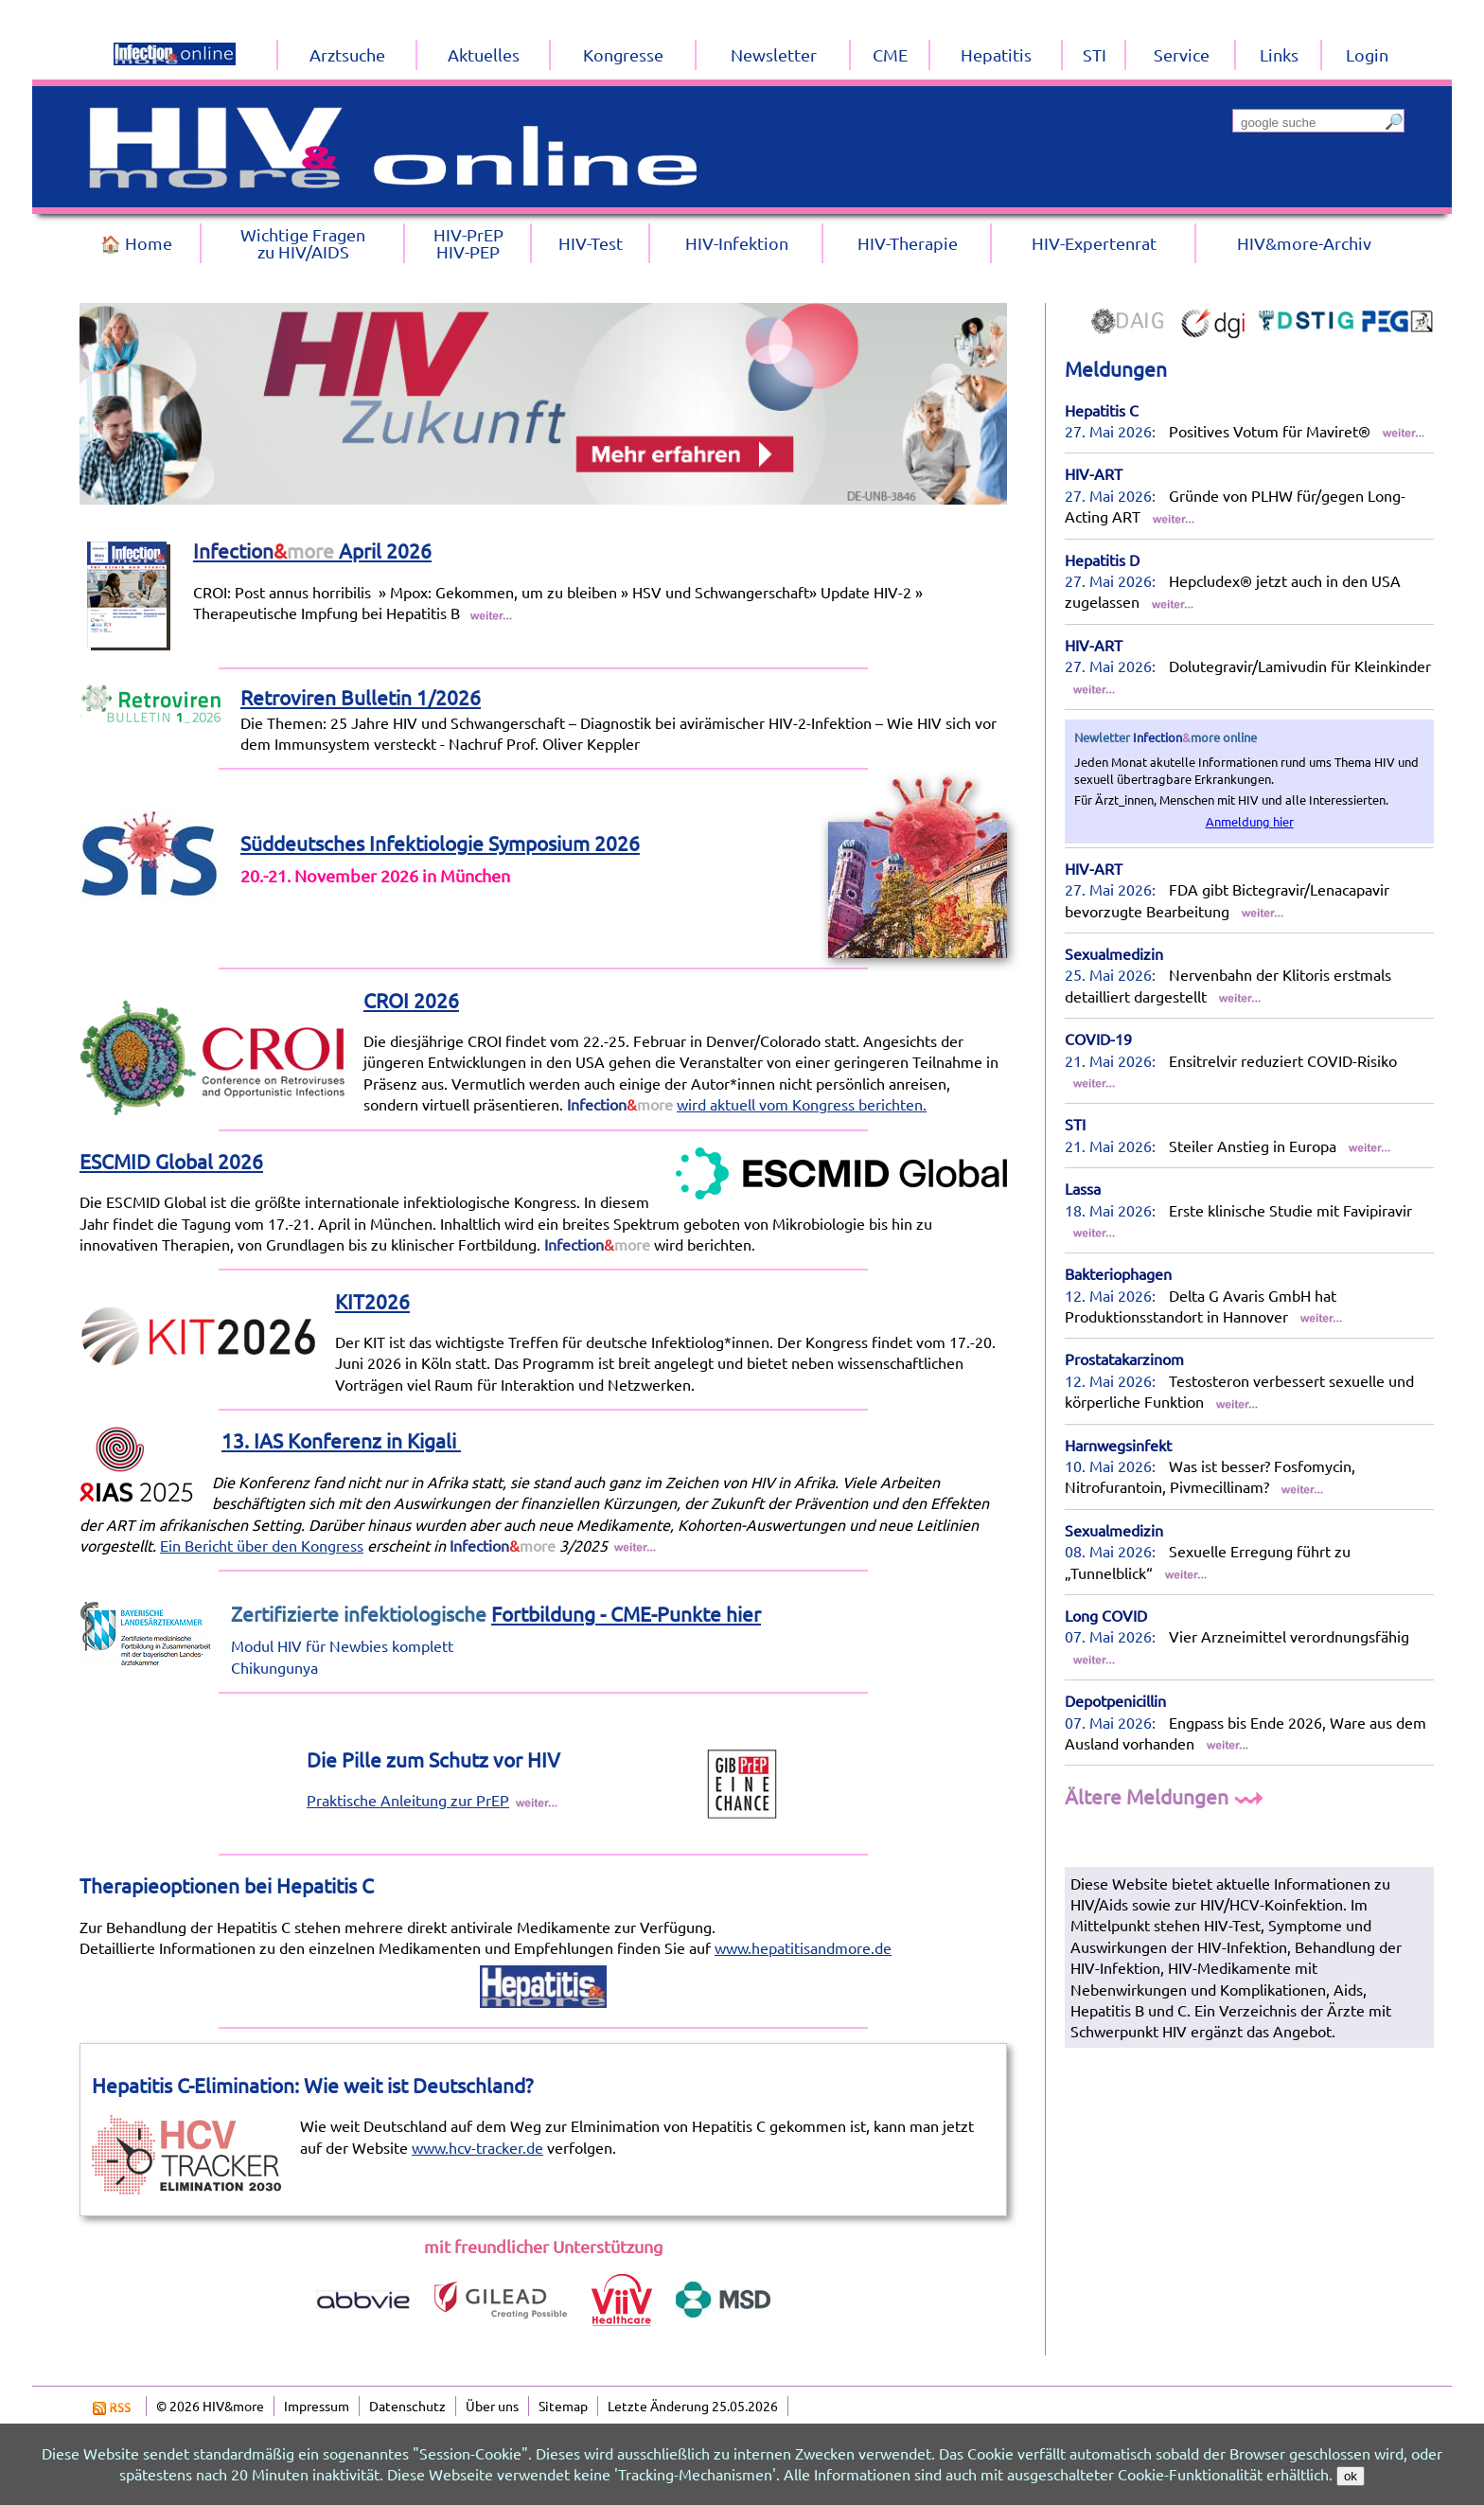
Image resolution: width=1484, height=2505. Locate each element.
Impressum (316, 2405)
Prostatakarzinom (1124, 1358)
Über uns (492, 2405)
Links (1279, 54)
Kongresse (623, 54)
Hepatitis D (1102, 559)
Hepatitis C (1102, 409)
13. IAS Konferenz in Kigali (341, 1440)
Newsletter (774, 54)
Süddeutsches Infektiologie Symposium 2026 (440, 842)
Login (1367, 54)
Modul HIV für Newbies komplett (342, 1645)
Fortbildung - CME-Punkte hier (626, 1613)
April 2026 (312, 550)
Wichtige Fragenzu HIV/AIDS (302, 242)
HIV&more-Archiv (1304, 243)
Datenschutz (407, 2405)
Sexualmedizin (1114, 953)
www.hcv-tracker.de (477, 2147)
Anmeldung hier (1250, 821)
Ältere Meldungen (1166, 1796)
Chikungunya (274, 1667)
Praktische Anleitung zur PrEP (408, 1799)
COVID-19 (1098, 1038)
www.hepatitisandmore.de (803, 1947)
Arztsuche (347, 54)
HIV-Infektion (736, 243)
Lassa (1083, 1188)
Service (1182, 54)
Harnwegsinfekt (1118, 1444)
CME (890, 54)
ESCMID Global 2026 (171, 1160)
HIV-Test (590, 243)
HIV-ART (1093, 473)
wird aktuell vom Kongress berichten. (802, 1103)
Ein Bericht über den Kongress (261, 1545)
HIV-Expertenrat (1094, 243)
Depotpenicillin (1115, 1700)
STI (1075, 1123)
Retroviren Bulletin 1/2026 (360, 696)
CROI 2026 (411, 999)
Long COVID (1106, 1615)
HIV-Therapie (907, 243)
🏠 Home (136, 243)
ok (1350, 2476)
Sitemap (563, 2405)
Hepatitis (996, 54)
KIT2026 (372, 1300)
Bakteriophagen (1118, 1273)
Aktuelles (484, 54)
